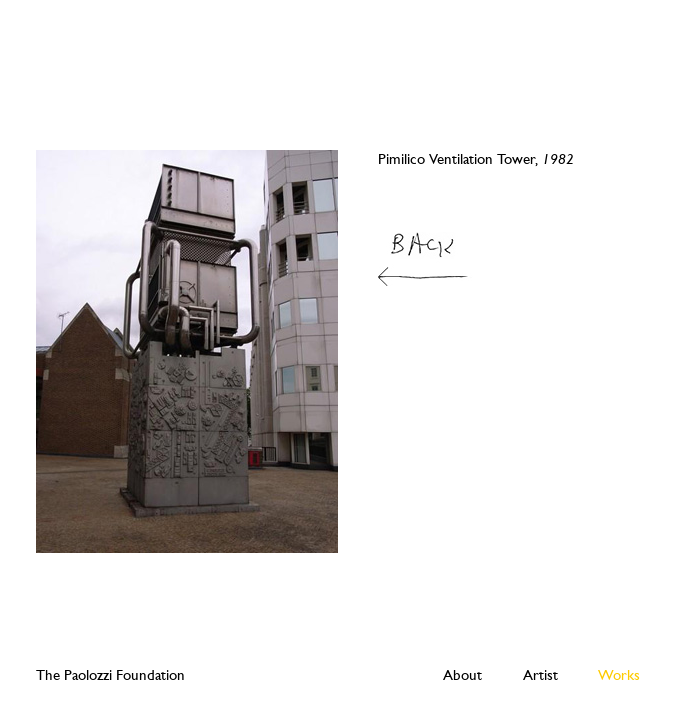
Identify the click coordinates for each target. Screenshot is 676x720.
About (462, 675)
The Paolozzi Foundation (110, 675)
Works (619, 675)
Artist (540, 675)
